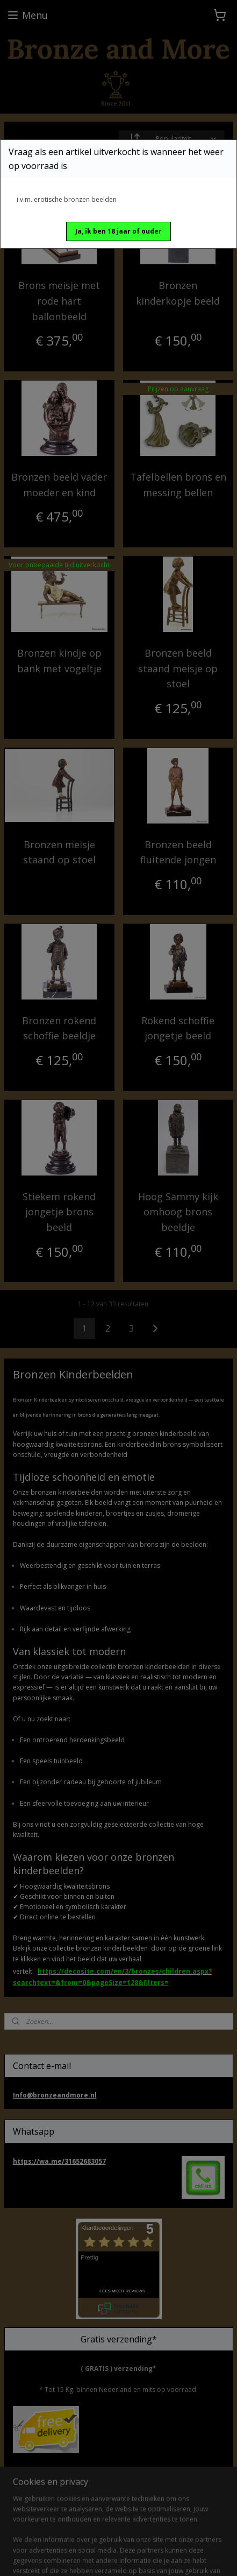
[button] (118, 231)
